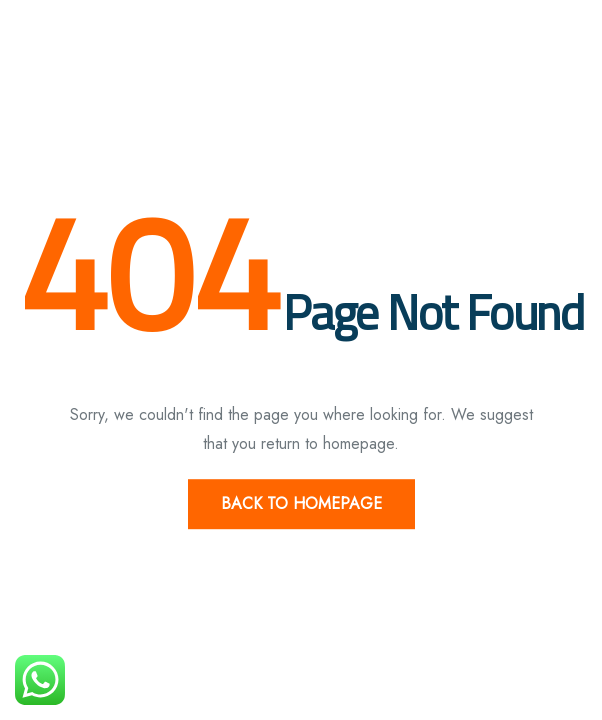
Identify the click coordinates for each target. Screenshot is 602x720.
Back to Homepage (301, 503)
